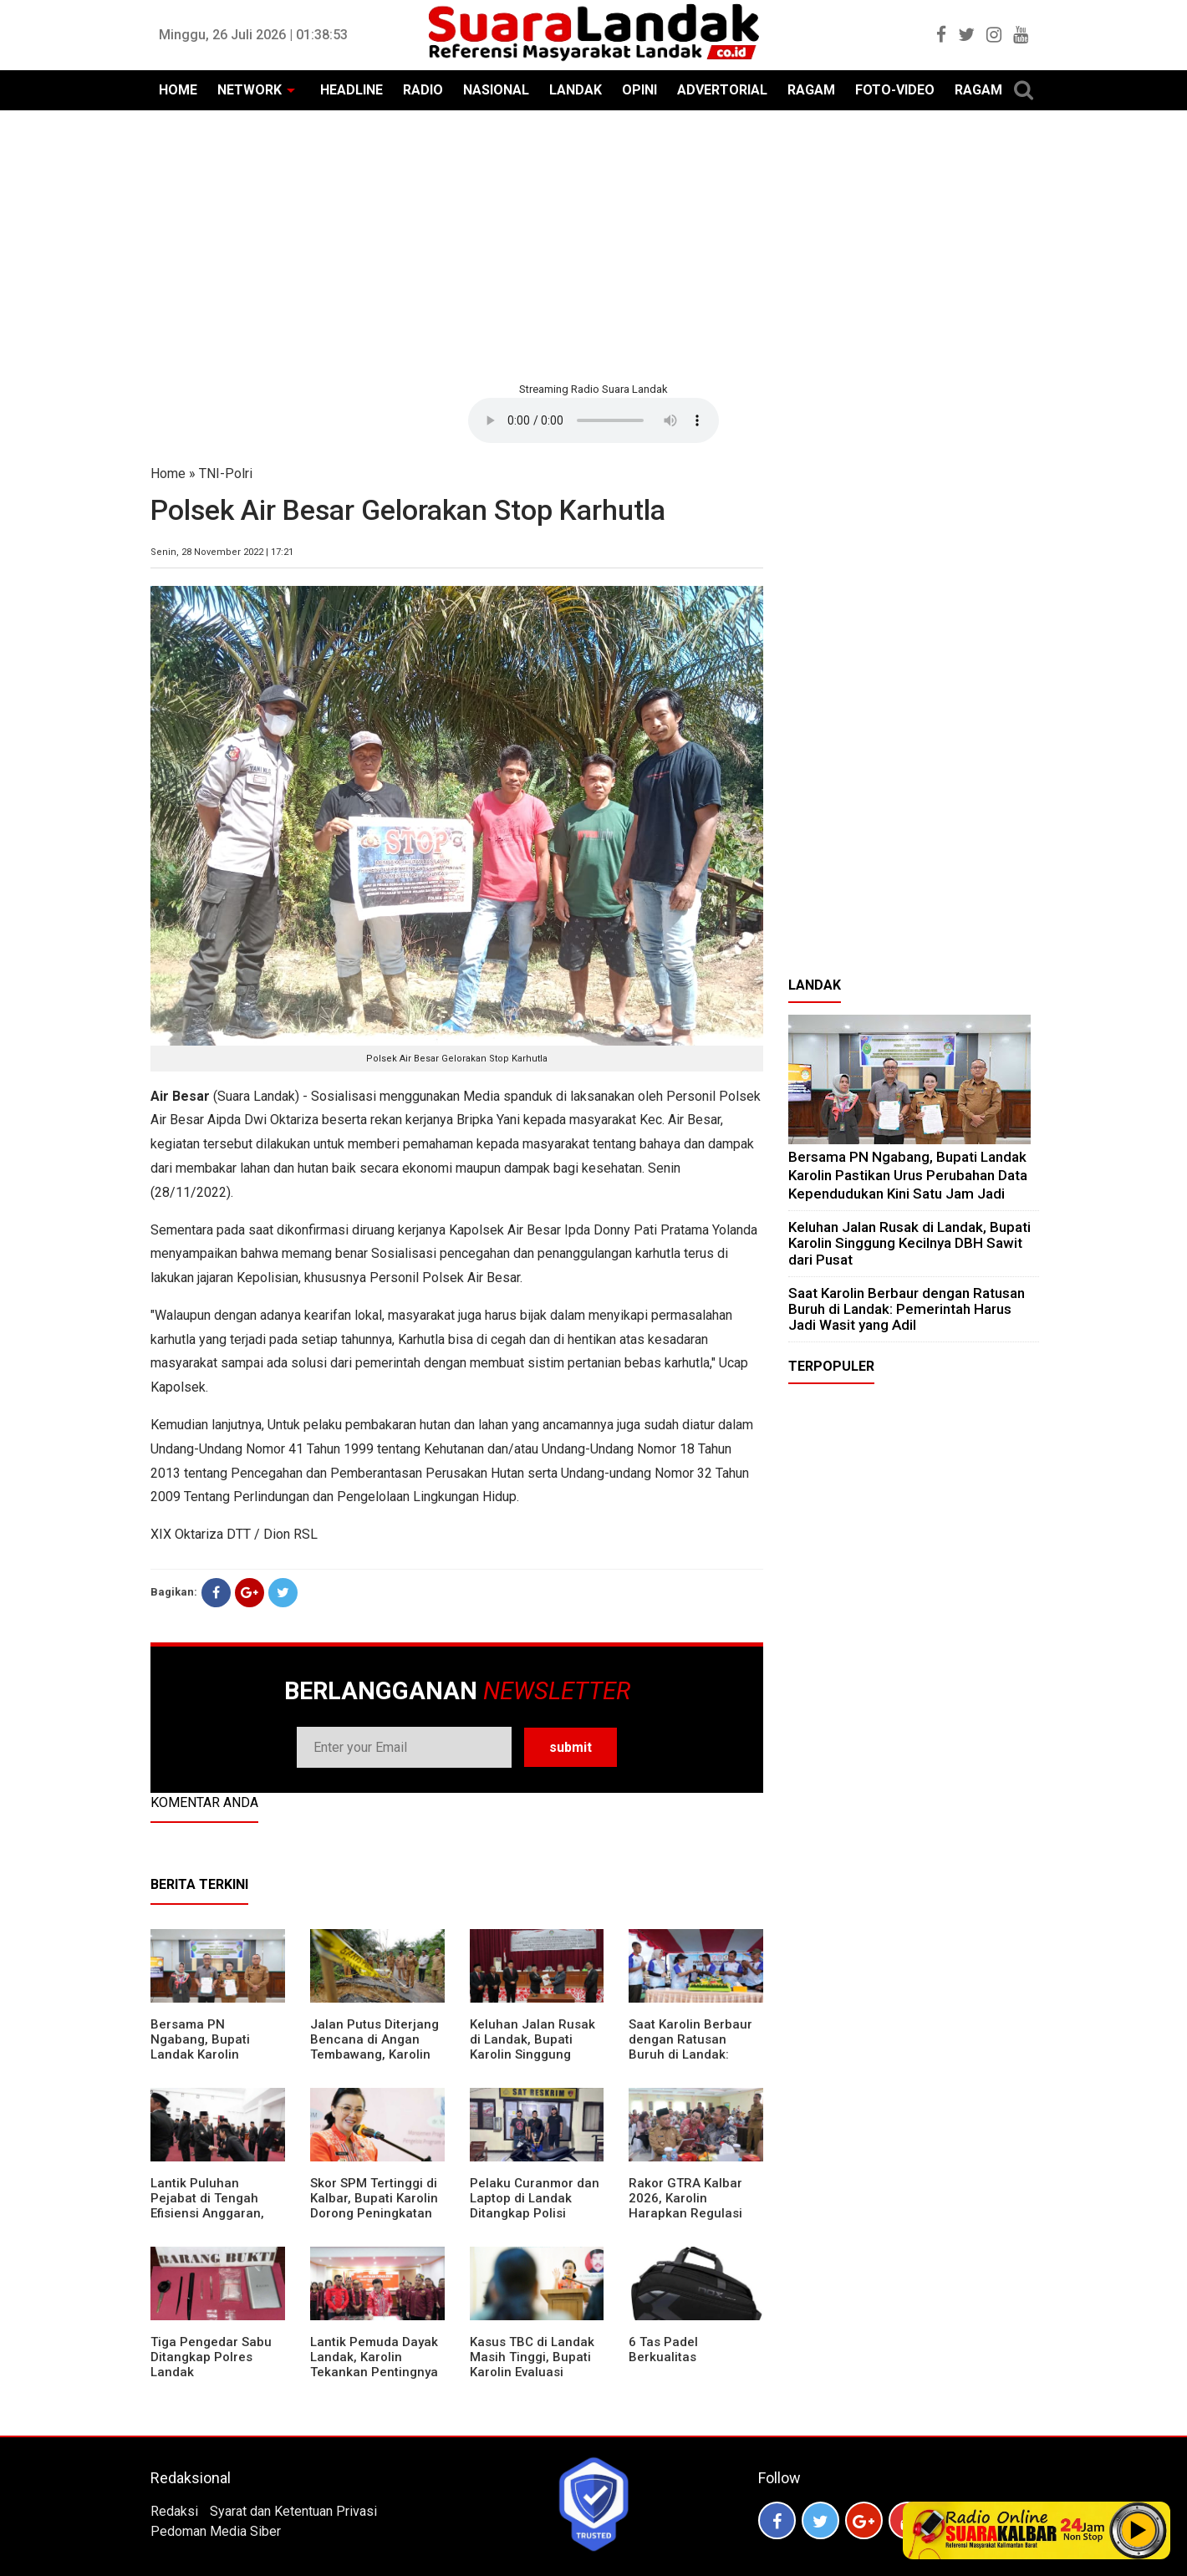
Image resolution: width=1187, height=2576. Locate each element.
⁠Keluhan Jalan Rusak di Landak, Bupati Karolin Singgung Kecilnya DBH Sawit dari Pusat (532, 2054)
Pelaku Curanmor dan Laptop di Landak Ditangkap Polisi (534, 2198)
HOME (178, 90)
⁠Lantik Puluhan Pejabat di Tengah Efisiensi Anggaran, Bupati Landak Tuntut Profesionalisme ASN (214, 2213)
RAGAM (811, 90)
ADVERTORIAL (722, 90)
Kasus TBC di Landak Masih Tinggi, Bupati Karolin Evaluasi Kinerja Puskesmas (532, 2364)
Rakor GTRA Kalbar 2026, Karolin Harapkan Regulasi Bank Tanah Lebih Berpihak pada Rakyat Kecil (694, 2221)
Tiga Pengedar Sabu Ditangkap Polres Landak (211, 2357)
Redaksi (174, 2511)
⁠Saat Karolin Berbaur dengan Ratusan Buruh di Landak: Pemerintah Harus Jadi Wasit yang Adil (690, 2054)
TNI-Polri (225, 473)
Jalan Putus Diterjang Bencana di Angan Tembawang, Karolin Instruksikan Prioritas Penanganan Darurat (374, 2054)
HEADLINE (351, 90)
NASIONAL (496, 90)
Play (1138, 2530)
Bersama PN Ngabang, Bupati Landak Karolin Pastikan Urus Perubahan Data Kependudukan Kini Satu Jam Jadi (907, 1174)
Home (168, 473)
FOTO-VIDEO (895, 90)
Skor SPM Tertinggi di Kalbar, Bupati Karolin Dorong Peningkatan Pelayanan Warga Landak (374, 2213)
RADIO (423, 90)
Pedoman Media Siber (215, 2531)
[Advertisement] (593, 244)
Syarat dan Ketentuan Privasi (293, 2511)
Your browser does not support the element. (593, 420)
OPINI (639, 90)
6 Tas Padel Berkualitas (663, 2349)
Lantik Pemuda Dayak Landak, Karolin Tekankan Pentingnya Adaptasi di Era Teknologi (374, 2372)
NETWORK (249, 90)
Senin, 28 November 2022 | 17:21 (221, 552)
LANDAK (575, 90)
